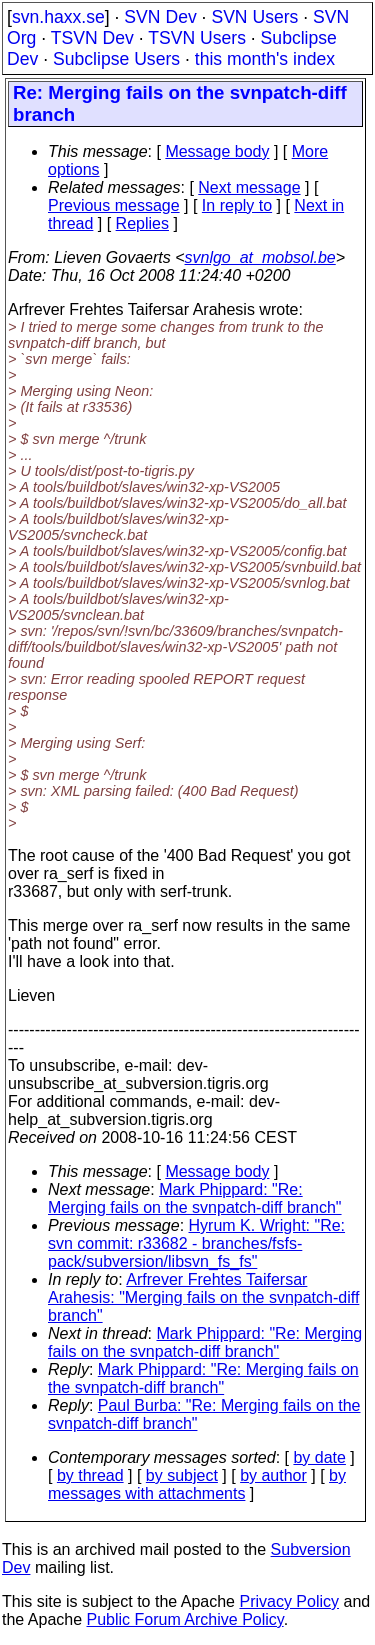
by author (273, 1475)
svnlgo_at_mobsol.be (260, 257)
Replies (142, 223)
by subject (182, 1475)
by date (319, 1457)
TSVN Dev (92, 38)
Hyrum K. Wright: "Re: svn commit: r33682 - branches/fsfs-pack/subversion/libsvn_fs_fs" (196, 1243)
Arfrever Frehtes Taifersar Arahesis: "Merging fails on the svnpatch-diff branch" (203, 1297)
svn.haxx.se (58, 17)
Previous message (114, 205)
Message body (217, 151)
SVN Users (254, 17)
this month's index (265, 59)
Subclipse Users (116, 59)
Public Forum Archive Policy (185, 1619)
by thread (90, 1475)
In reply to (237, 205)
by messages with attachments (197, 1484)
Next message (249, 187)
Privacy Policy (289, 1601)
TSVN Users (197, 38)
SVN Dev (160, 17)
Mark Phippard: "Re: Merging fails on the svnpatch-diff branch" (195, 1198)
